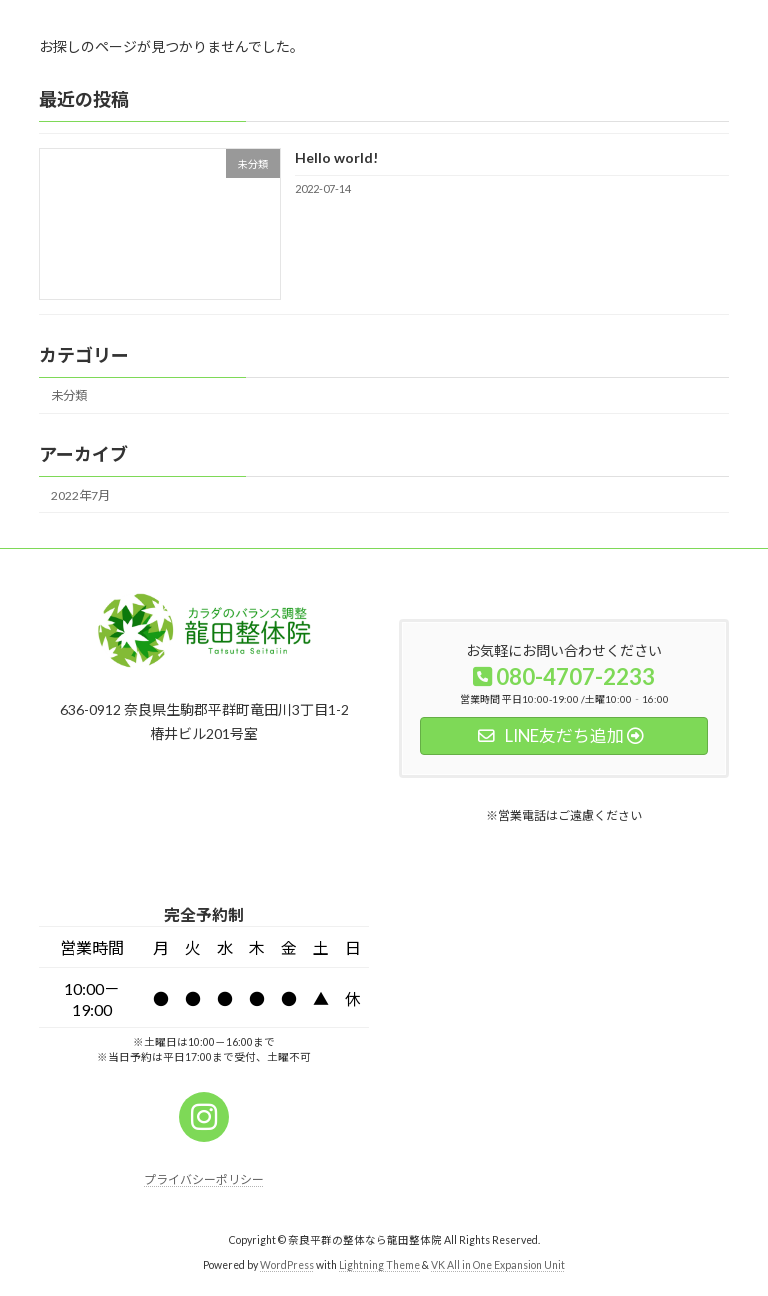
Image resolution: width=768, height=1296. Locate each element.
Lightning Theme (379, 1265)
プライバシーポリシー (204, 1179)
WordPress (287, 1265)
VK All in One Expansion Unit (498, 1265)
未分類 (69, 395)
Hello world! (336, 157)
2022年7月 (80, 494)
